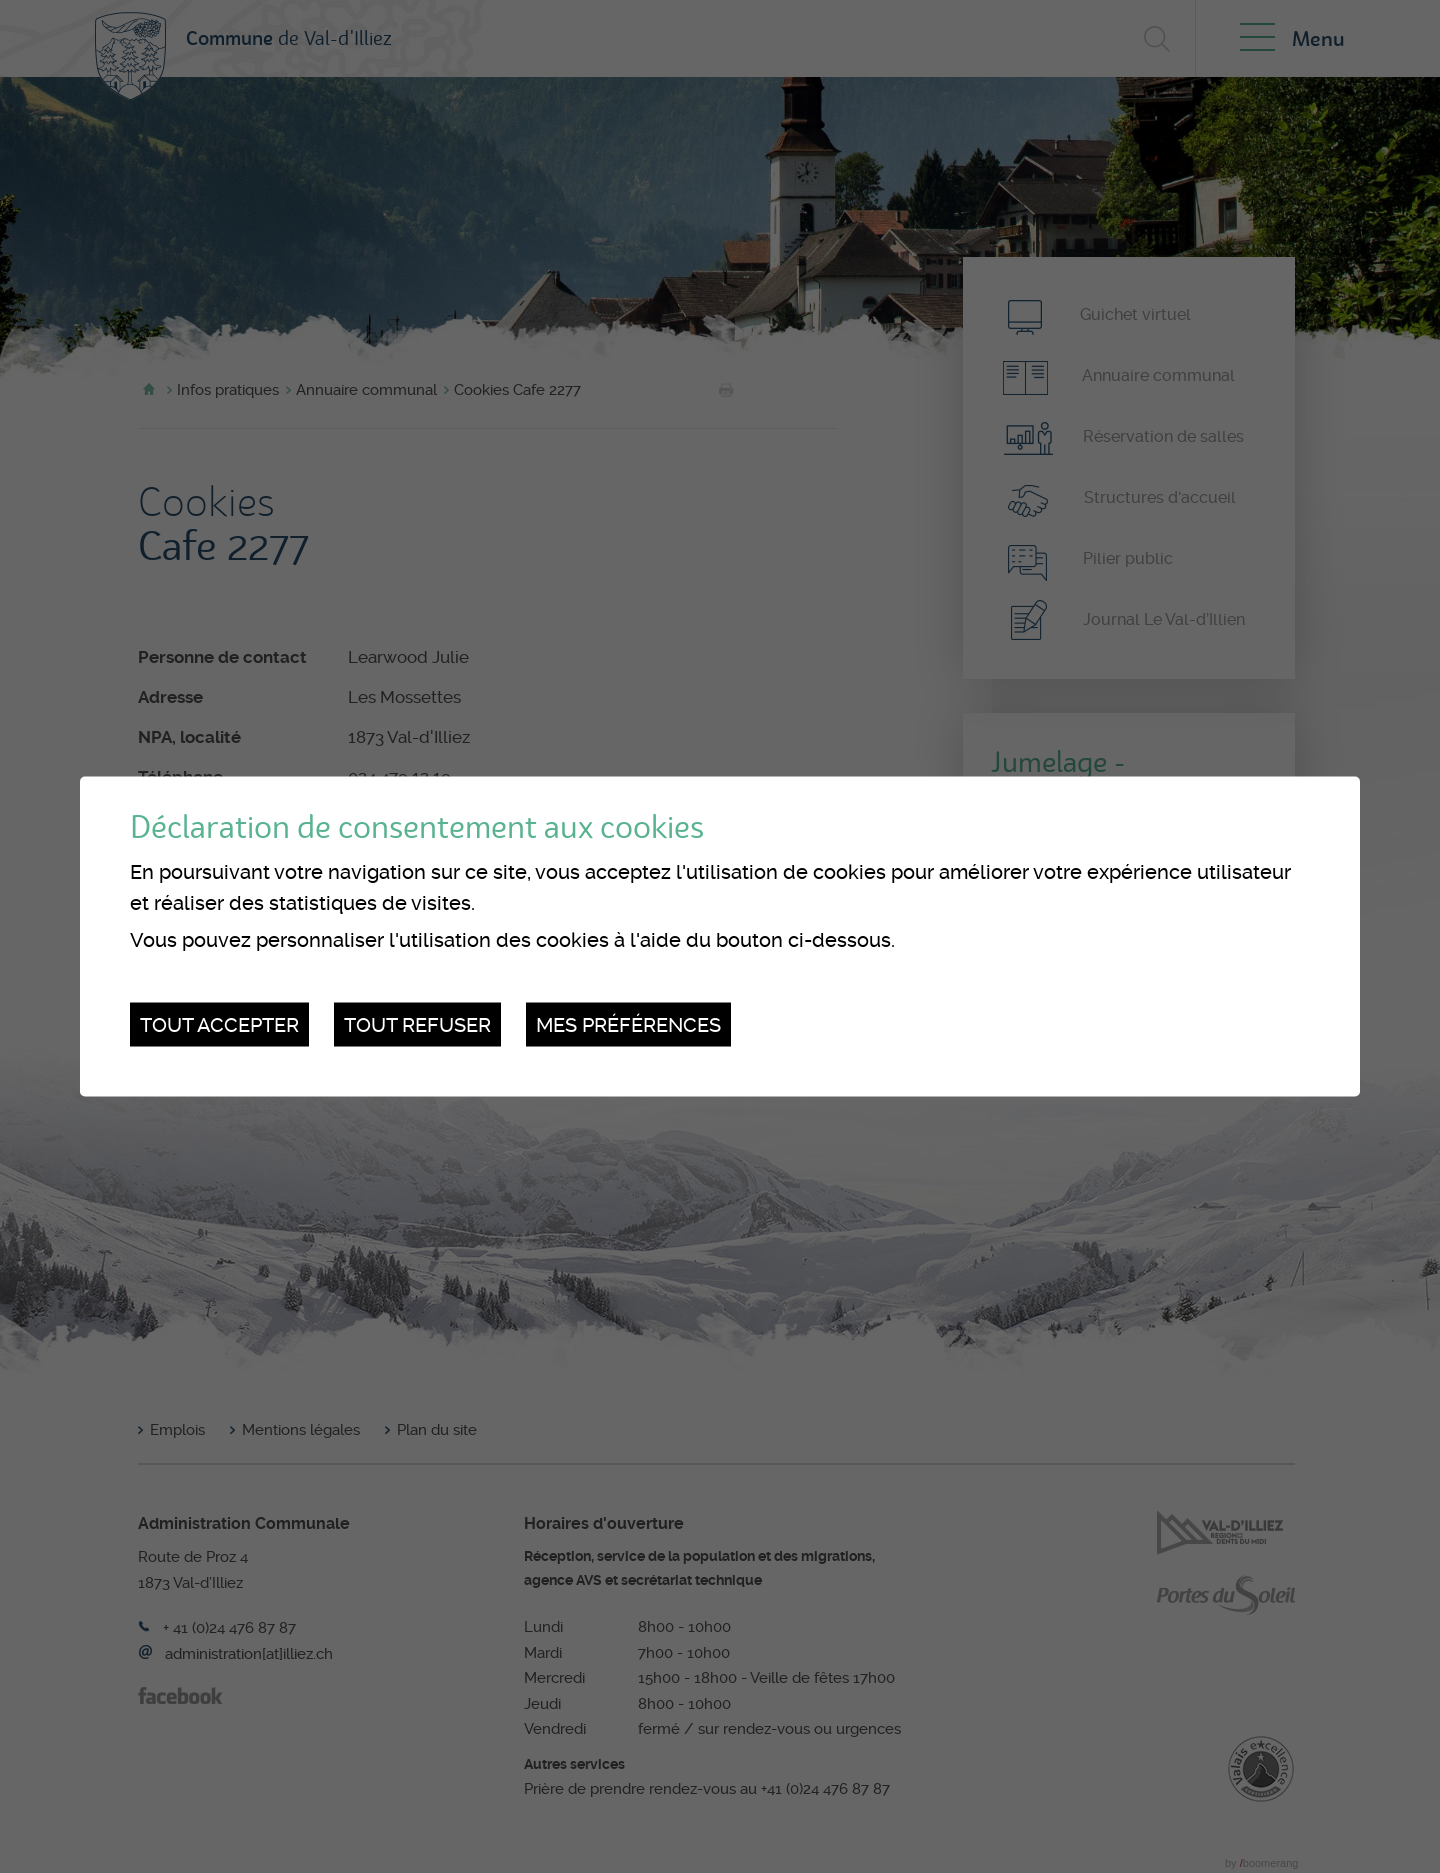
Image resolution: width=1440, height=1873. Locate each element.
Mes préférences (628, 1024)
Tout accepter (219, 1024)
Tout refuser (417, 1024)
